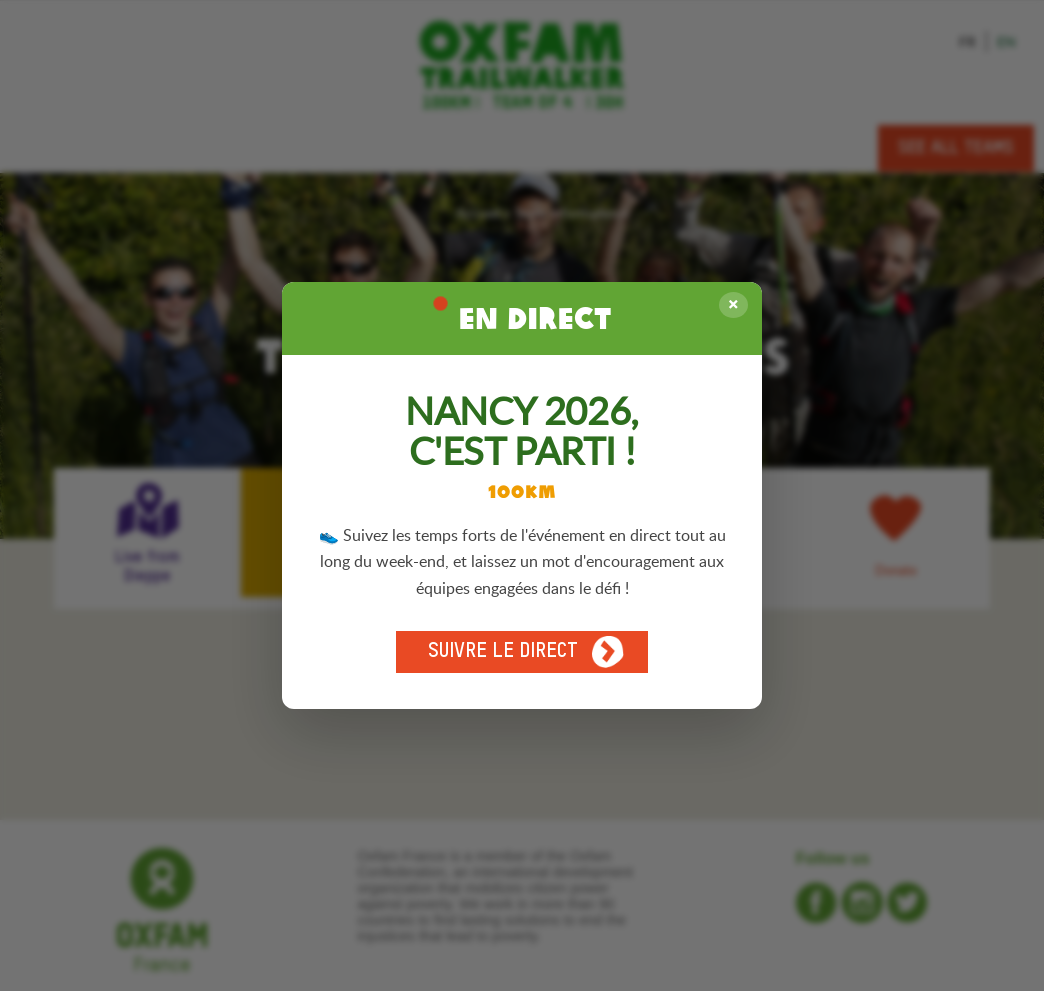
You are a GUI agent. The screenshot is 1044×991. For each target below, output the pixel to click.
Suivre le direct (526, 652)
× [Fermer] (733, 304)
